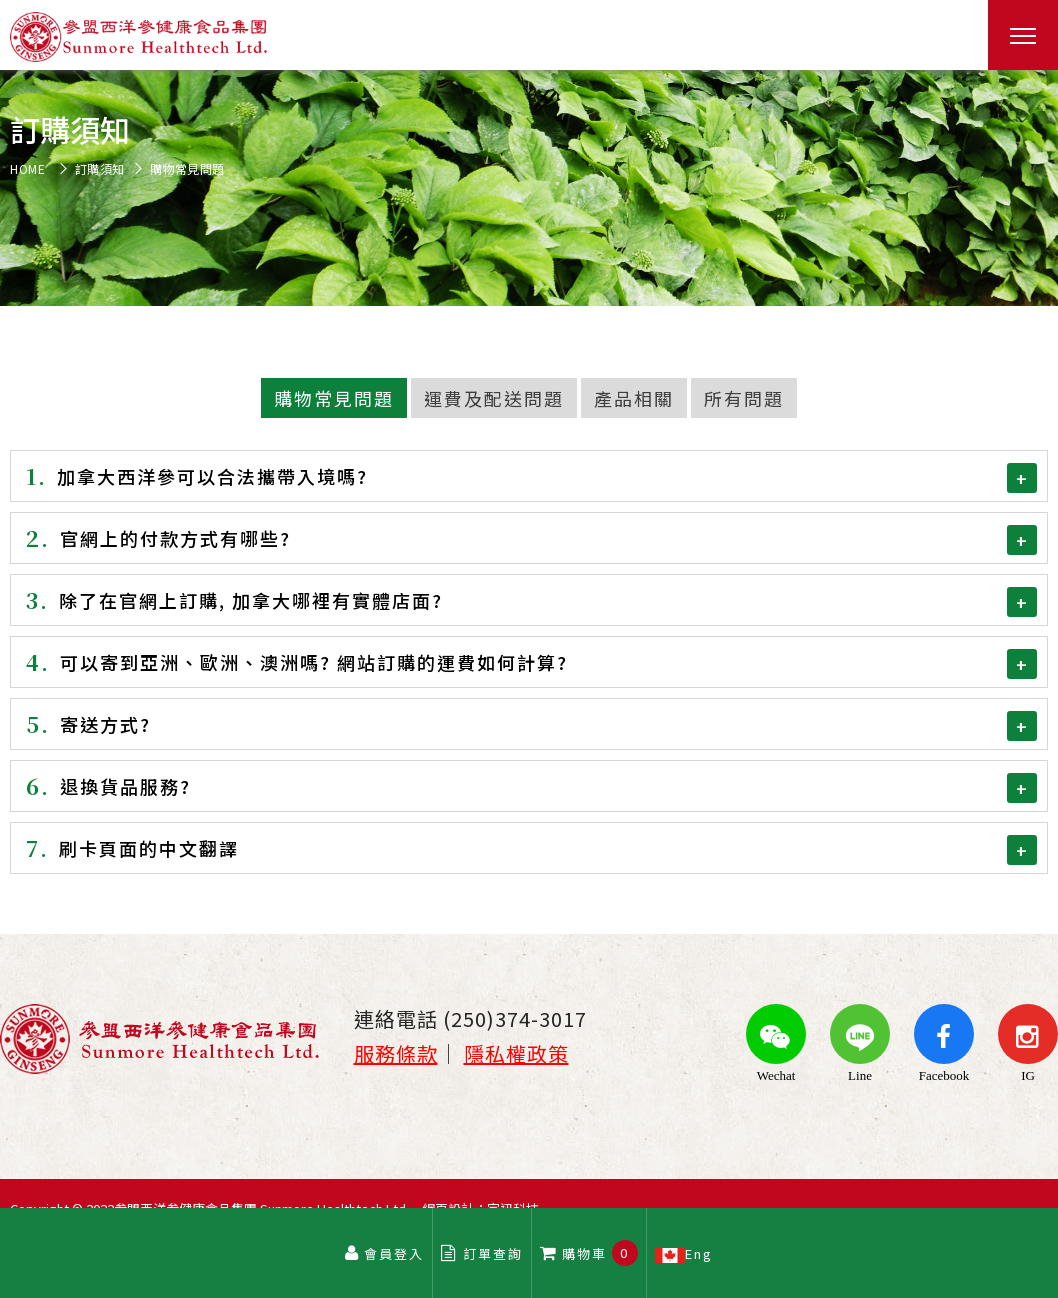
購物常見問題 (334, 398)
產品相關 (634, 398)
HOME (27, 169)
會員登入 (384, 1253)
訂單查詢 (482, 1253)
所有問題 (744, 398)
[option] (529, 188)
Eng (685, 1253)
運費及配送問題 (494, 398)
